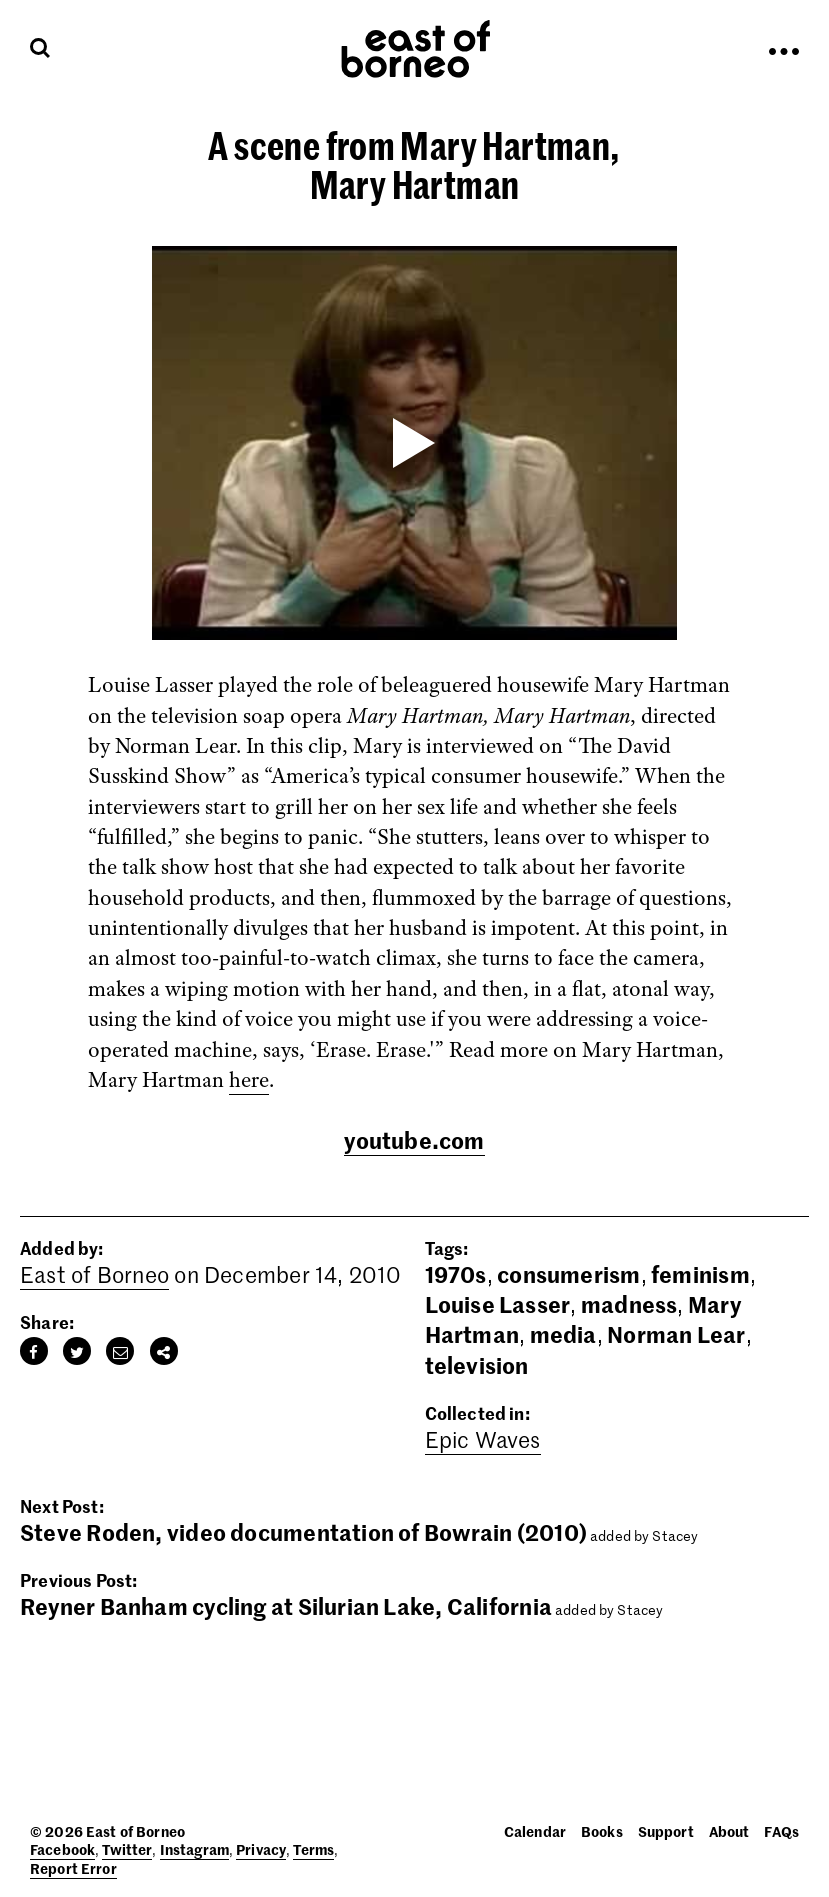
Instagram (194, 1849)
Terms (313, 1849)
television (477, 1365)
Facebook (62, 1849)
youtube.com (414, 1140)
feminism (700, 1274)
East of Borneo (94, 1274)
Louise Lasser (498, 1304)
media (563, 1334)
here (249, 1080)
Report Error (73, 1868)
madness (629, 1304)
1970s (456, 1274)
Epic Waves (483, 1439)
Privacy (261, 1849)
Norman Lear (676, 1334)
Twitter (127, 1849)
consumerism (568, 1274)
